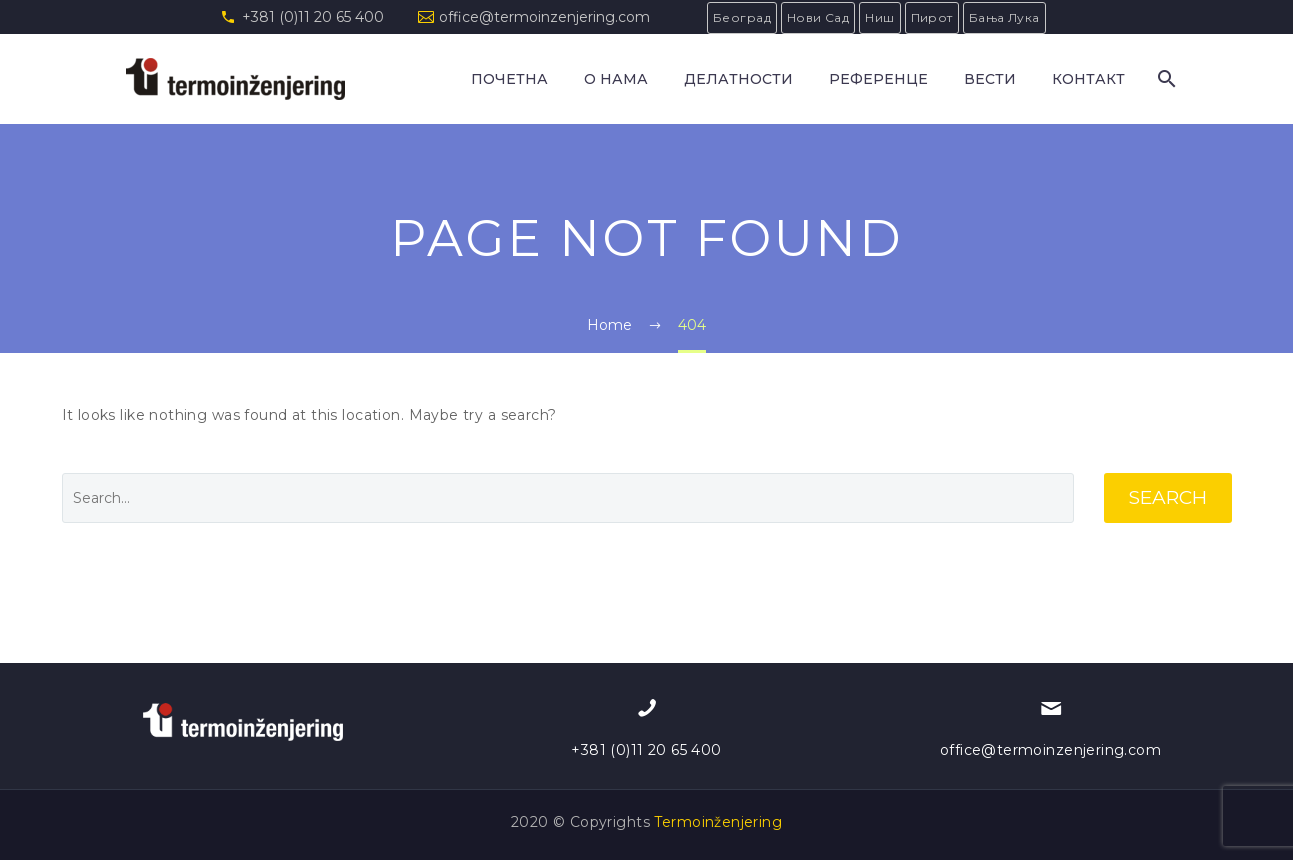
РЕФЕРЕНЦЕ (878, 79)
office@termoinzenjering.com (544, 17)
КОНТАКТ (1088, 79)
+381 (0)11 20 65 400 (313, 17)
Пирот (932, 17)
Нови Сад (818, 17)
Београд (742, 17)
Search (1168, 497)
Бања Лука (1004, 17)
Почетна (509, 79)
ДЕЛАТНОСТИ (738, 79)
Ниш (879, 17)
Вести (990, 79)
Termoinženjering (718, 822)
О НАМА (616, 79)
